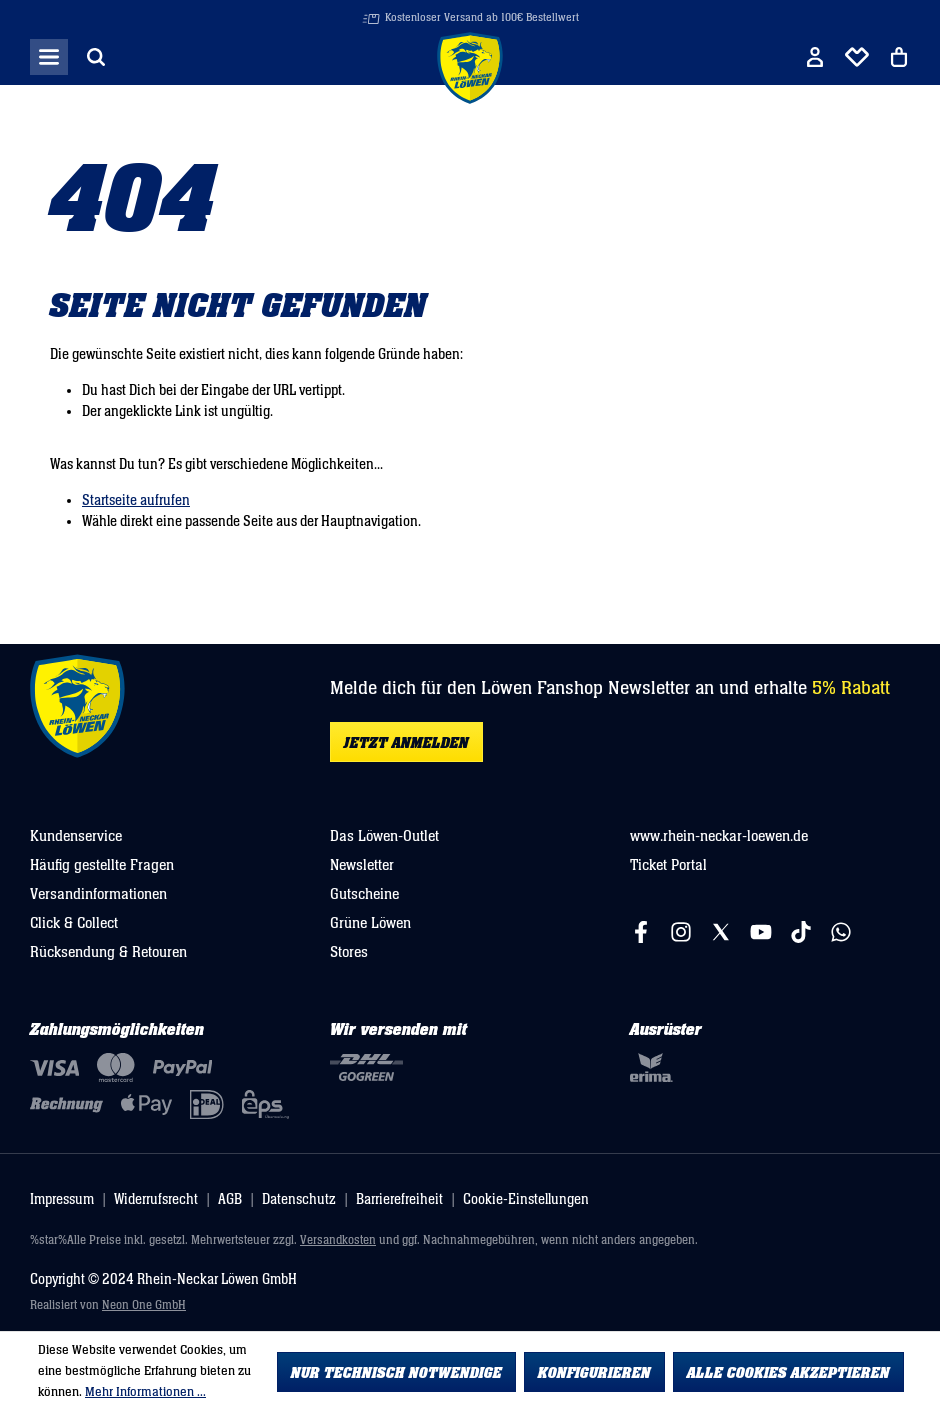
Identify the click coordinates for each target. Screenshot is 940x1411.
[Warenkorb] (899, 57)
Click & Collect (74, 923)
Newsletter (362, 865)
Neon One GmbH (144, 1305)
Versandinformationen (98, 894)
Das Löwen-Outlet (384, 836)
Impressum (62, 1199)
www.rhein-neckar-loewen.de (719, 836)
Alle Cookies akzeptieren (788, 1373)
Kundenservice (76, 836)
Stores (349, 952)
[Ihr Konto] (815, 57)
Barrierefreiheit (399, 1199)
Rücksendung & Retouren (108, 952)
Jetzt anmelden (406, 743)
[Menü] (49, 57)
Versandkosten (338, 1240)
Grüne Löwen (370, 923)
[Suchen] (96, 57)
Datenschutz (299, 1199)
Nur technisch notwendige (396, 1373)
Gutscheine (364, 894)
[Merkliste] (857, 57)
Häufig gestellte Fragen (102, 865)
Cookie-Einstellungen (526, 1199)
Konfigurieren (594, 1373)
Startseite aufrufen (136, 500)
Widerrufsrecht (156, 1199)
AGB (230, 1199)
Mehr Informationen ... (145, 1392)
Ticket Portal (668, 865)
